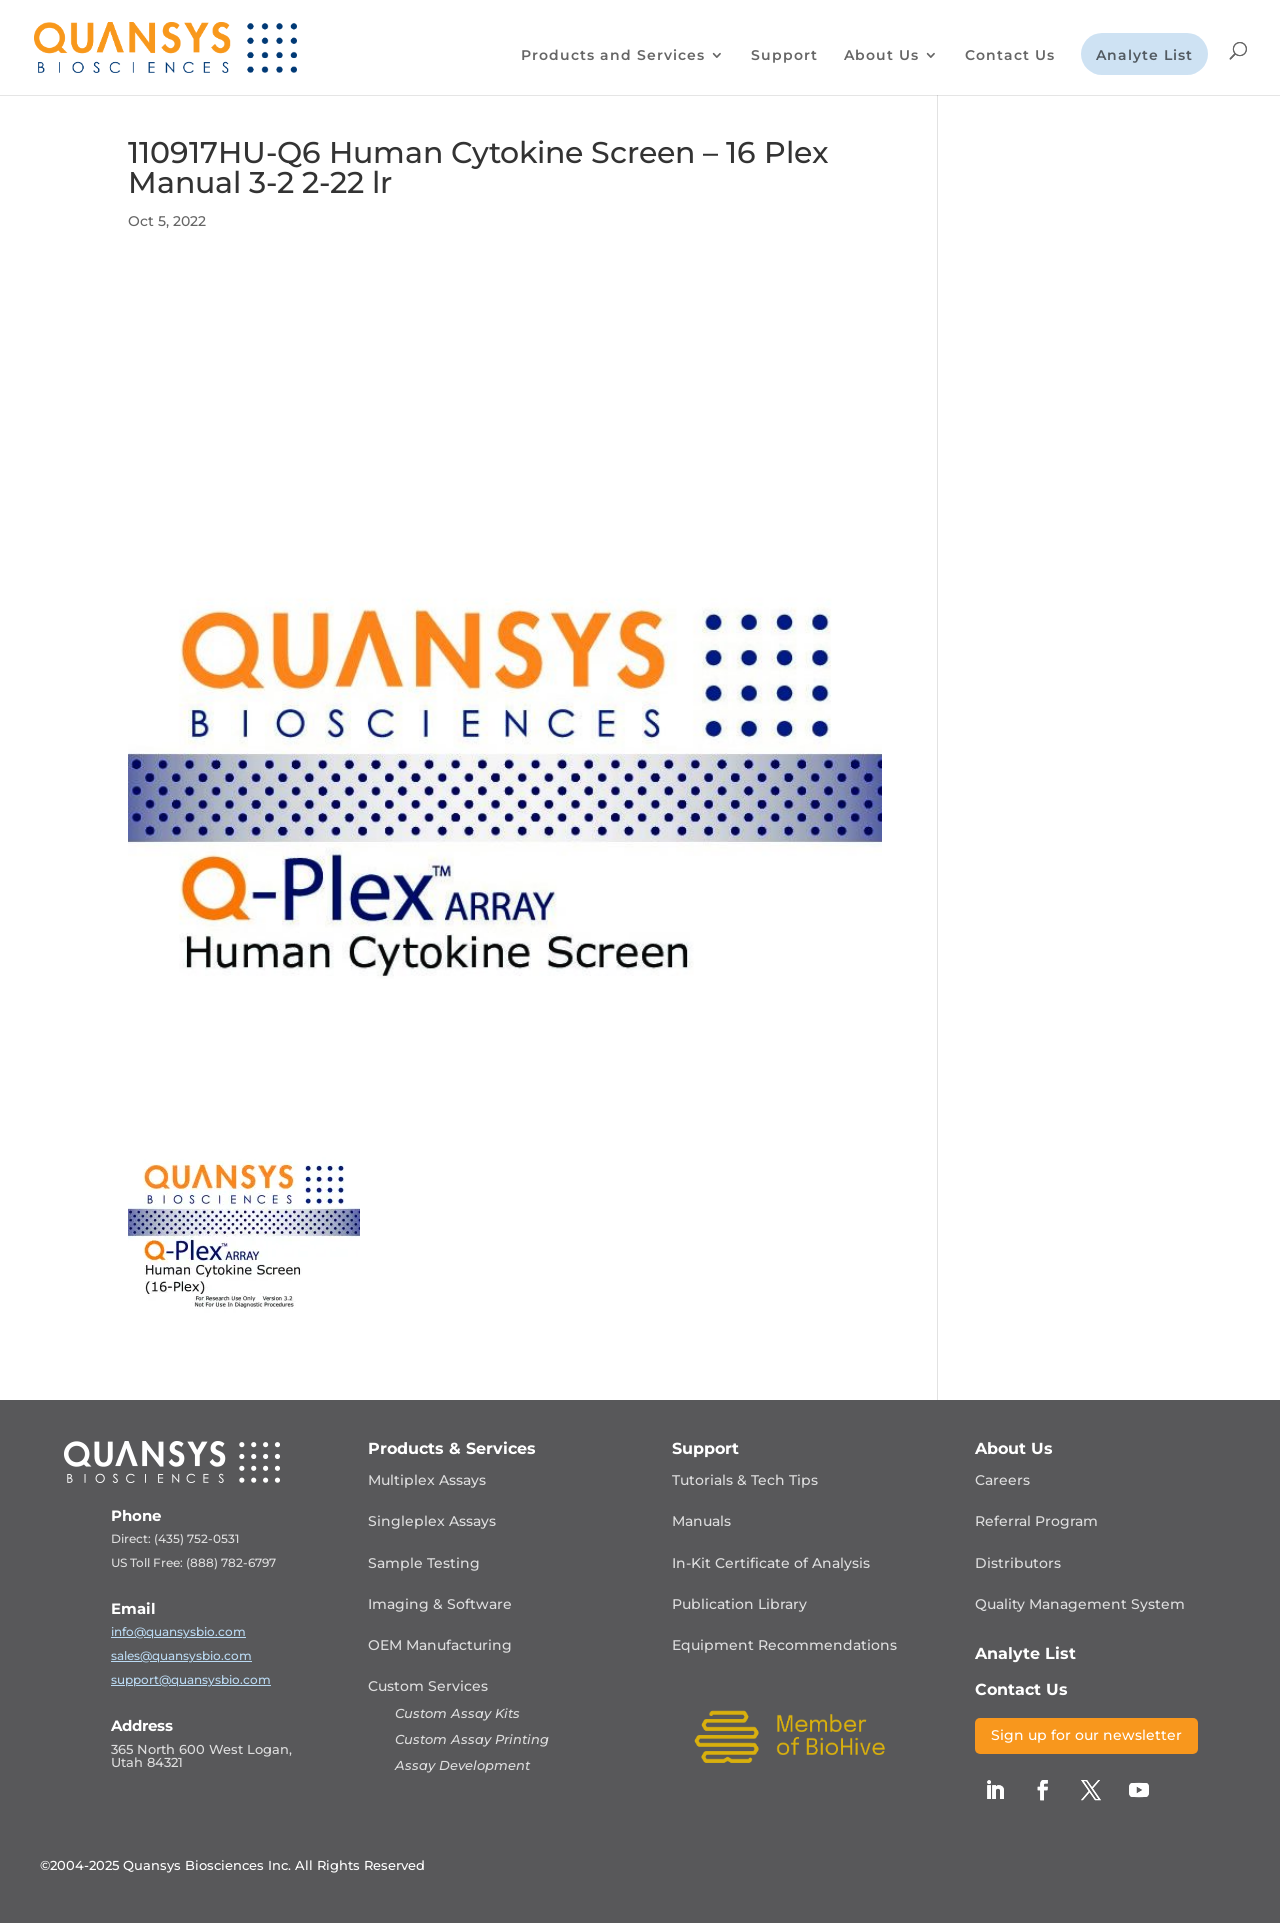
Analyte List (1144, 56)
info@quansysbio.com (178, 1631)
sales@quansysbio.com (181, 1655)
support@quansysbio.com (191, 1679)
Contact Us (1010, 56)
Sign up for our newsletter (1086, 1735)
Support (784, 56)
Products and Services (613, 56)
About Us (881, 56)
